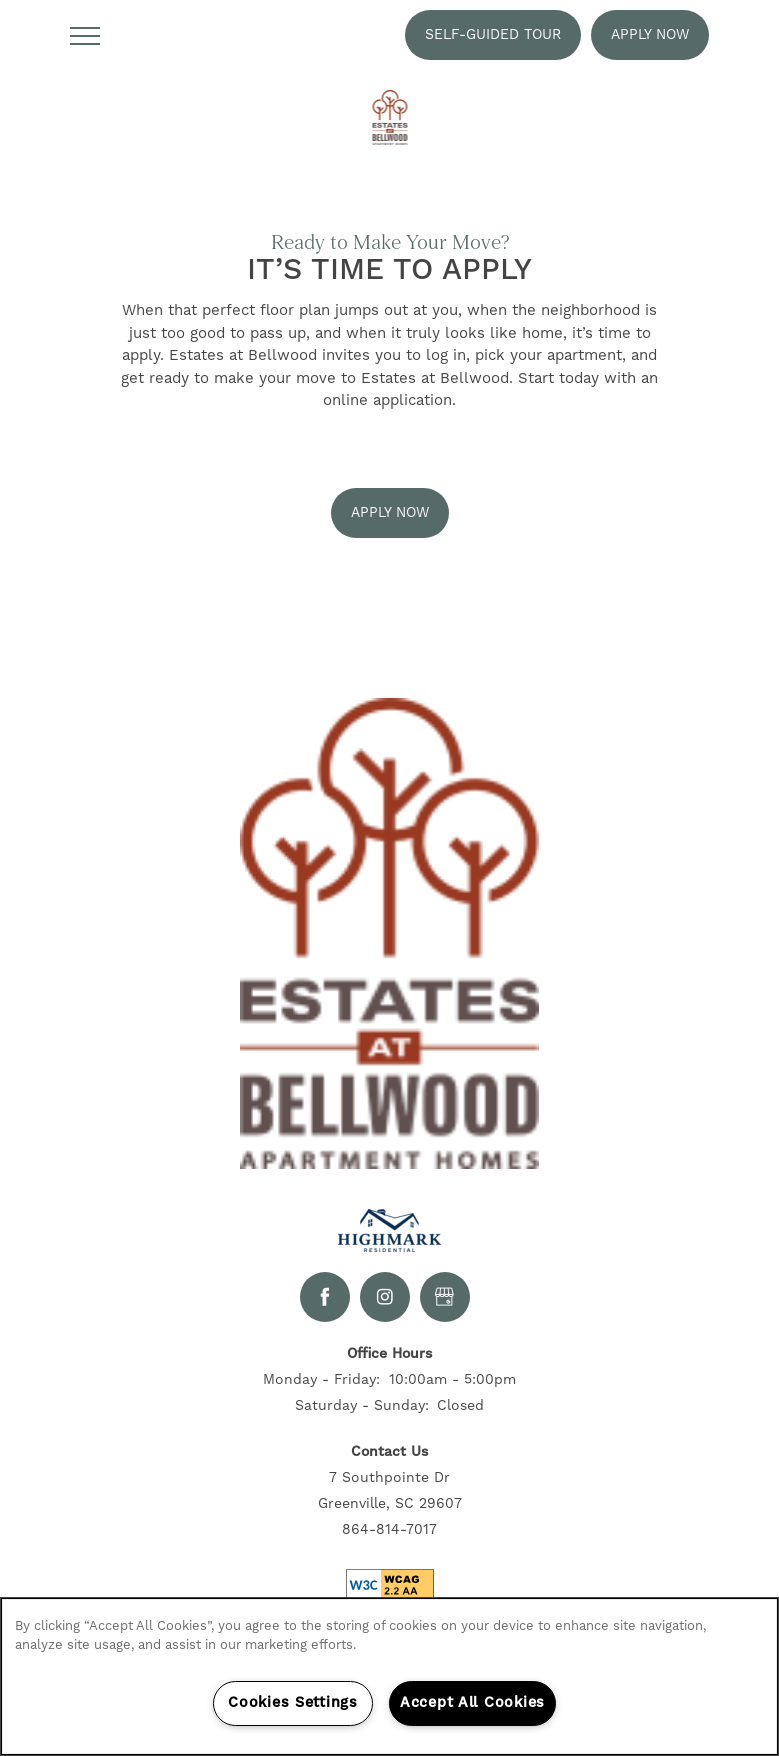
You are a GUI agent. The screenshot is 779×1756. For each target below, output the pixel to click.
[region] (389, 1676)
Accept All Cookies (472, 1703)
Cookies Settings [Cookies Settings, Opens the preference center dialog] (293, 1703)
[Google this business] (445, 1297)
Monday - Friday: (321, 1380)
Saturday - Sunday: (362, 1406)
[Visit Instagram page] (385, 1297)
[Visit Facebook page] (325, 1297)
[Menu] (85, 35)
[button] (493, 35)
